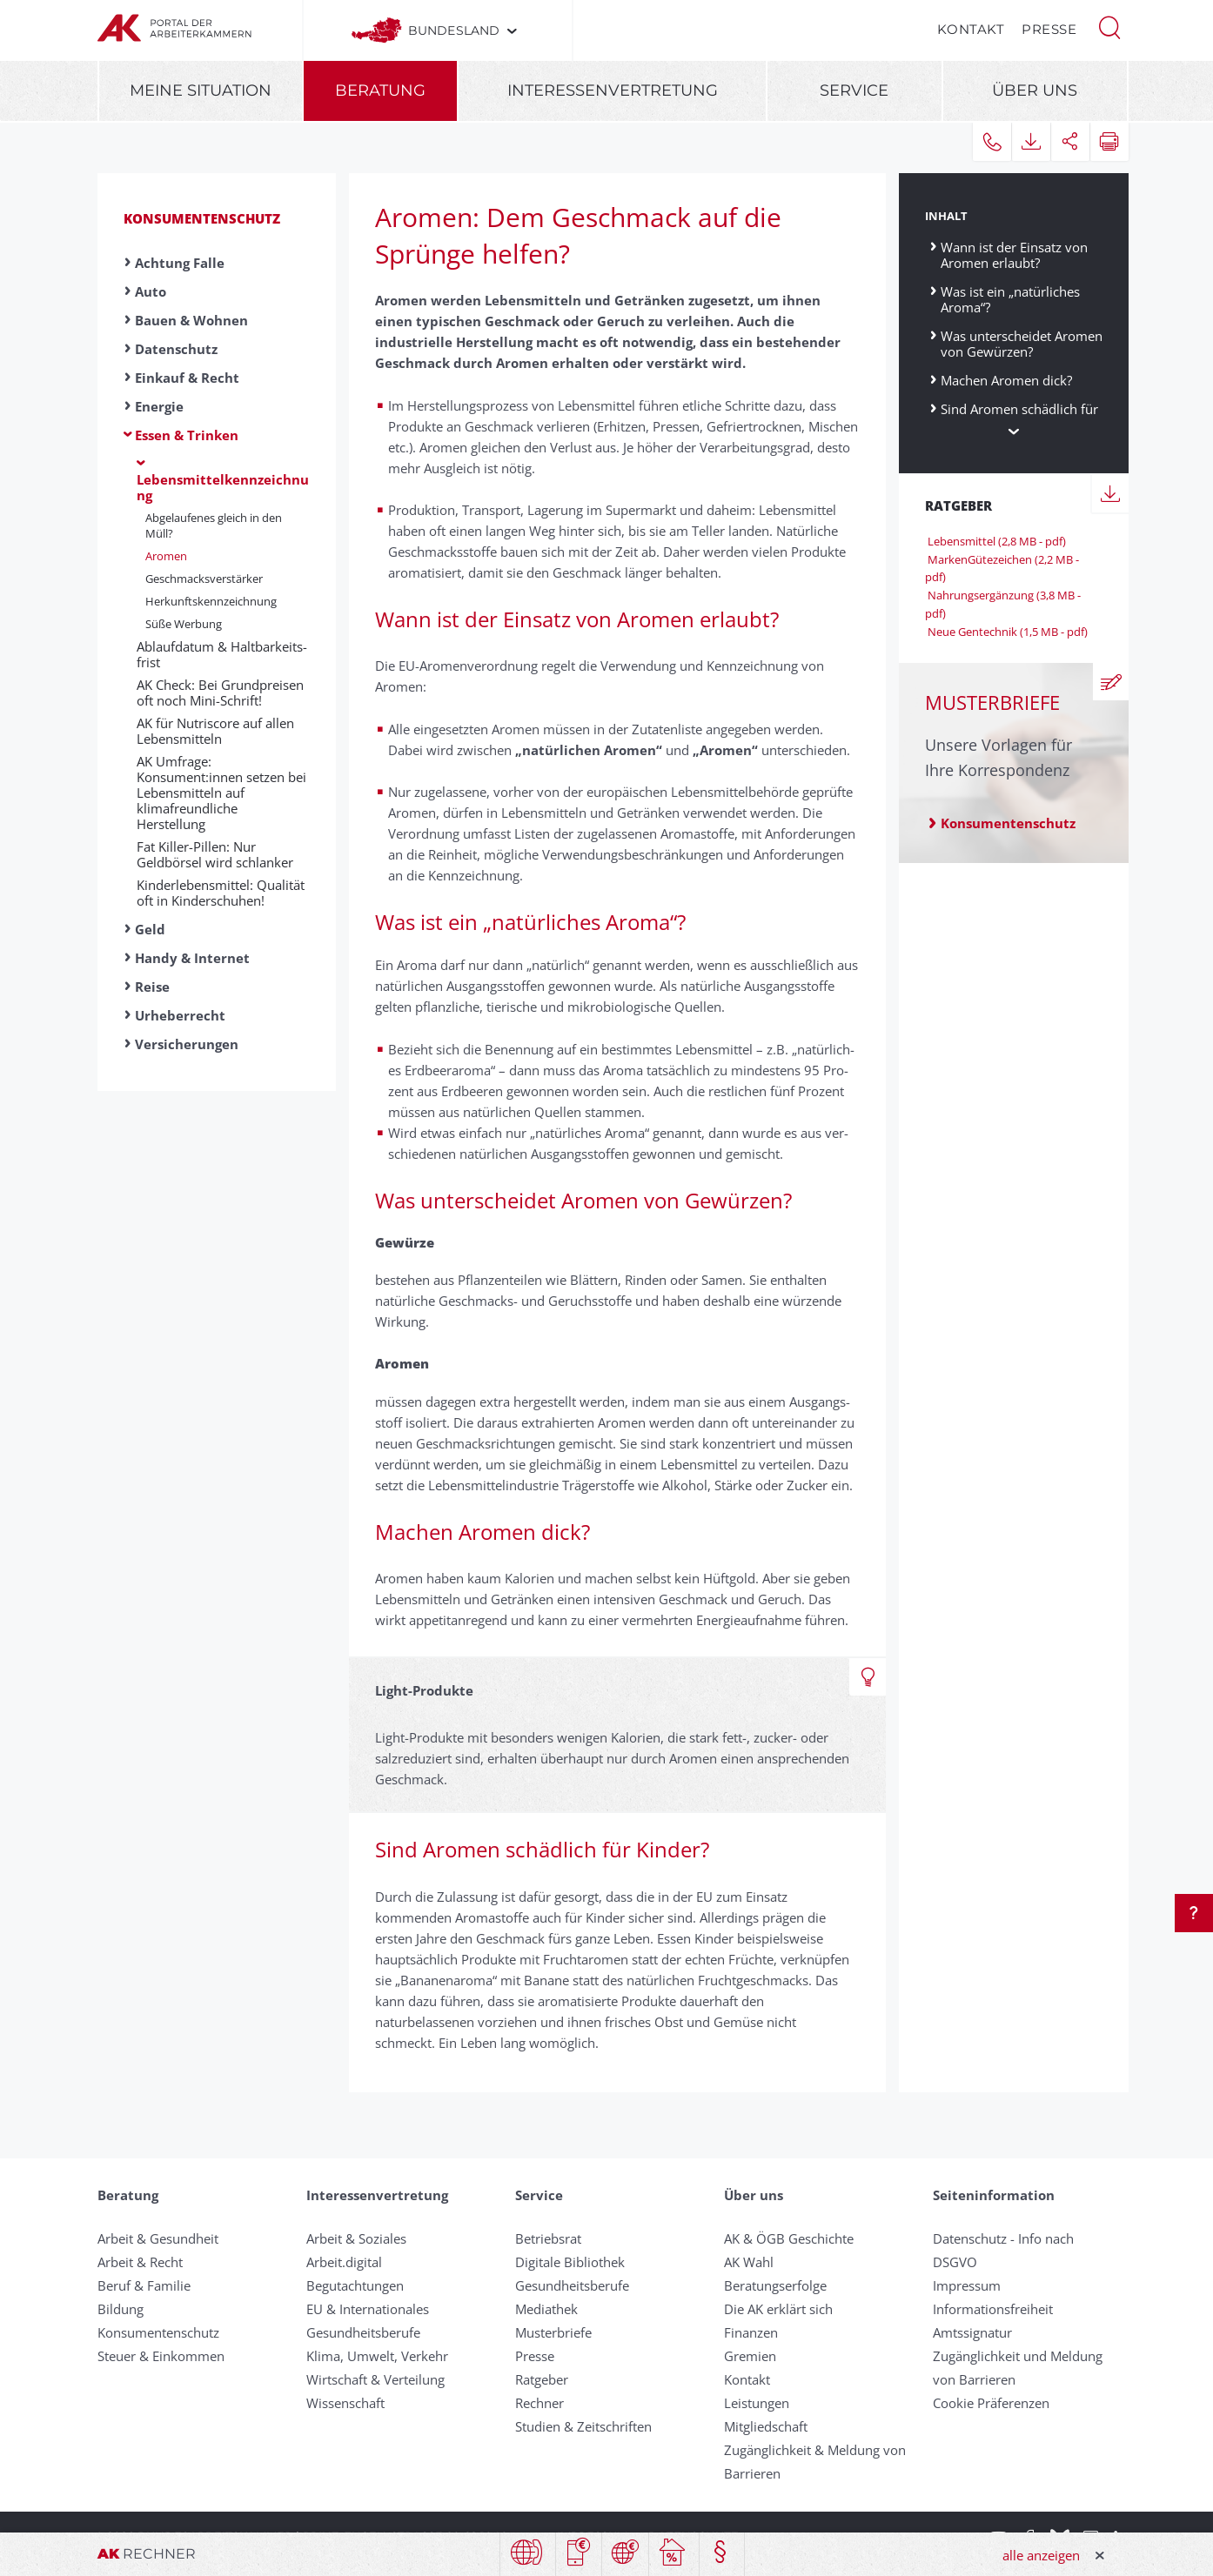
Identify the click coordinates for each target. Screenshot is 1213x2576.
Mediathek (546, 2309)
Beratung (380, 90)
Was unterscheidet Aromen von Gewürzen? (1021, 343)
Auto (150, 291)
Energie (159, 406)
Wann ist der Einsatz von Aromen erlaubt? (1014, 254)
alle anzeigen (1041, 2555)
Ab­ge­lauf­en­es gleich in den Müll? (213, 525)
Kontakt (971, 29)
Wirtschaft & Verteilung (375, 2379)
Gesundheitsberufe (363, 2332)
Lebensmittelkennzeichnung (223, 487)
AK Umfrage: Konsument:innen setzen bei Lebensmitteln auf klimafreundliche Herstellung (221, 792)
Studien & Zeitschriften (583, 2426)
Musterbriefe (553, 2332)
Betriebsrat (548, 2238)
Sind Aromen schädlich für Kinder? (1019, 416)
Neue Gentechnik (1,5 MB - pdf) (1006, 631)
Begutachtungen (355, 2285)
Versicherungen (186, 1044)
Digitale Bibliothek (570, 2262)
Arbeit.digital (344, 2262)
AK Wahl (749, 2262)
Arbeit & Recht (140, 2262)
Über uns (1034, 90)
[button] (1109, 26)
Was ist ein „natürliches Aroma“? (1010, 299)
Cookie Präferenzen (991, 2403)
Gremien (750, 2356)
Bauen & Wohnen (191, 320)
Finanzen (751, 2332)
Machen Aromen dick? (1006, 379)
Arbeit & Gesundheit (157, 2238)
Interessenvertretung (612, 90)
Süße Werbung (183, 624)
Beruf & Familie (144, 2285)
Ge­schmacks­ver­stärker (204, 578)
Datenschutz (176, 349)
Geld (150, 929)
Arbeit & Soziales (356, 2238)
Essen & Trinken (186, 435)
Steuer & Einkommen (161, 2356)
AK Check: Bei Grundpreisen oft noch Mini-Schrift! (220, 692)
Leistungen (756, 2403)
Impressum (967, 2285)
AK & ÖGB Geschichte (789, 2238)
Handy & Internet (192, 958)
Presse (1049, 29)
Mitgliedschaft (766, 2426)
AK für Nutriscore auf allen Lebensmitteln (215, 730)
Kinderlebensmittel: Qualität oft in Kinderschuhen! (221, 892)
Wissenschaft (345, 2403)
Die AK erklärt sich (778, 2309)
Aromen (166, 556)
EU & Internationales (367, 2309)
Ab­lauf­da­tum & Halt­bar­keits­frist (222, 654)
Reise (152, 986)
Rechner (539, 2403)
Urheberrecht (180, 1015)
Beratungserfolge (775, 2285)
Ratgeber (541, 2379)
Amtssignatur (972, 2332)
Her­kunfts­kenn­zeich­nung (211, 601)
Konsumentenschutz (202, 218)
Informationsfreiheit (993, 2309)
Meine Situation (200, 90)
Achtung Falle (180, 262)
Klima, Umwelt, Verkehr (377, 2356)
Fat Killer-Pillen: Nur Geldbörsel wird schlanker (215, 854)
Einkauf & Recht (187, 377)
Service (854, 90)
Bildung (120, 2309)
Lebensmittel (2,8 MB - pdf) (995, 541)
